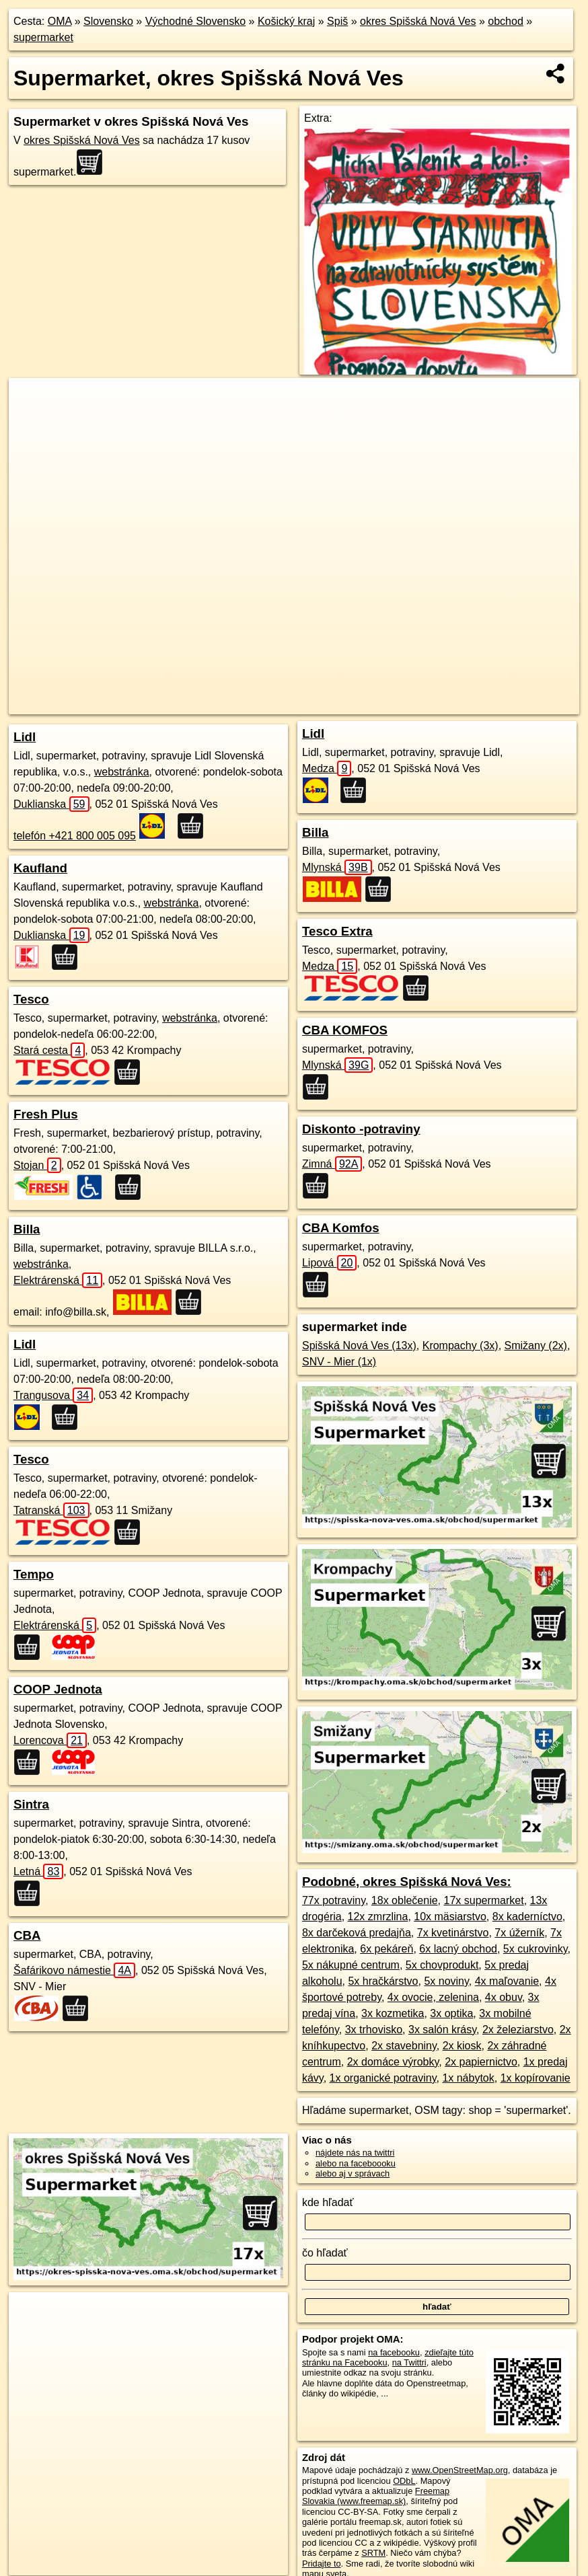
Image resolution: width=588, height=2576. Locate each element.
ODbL (404, 2481)
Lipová (329, 1263)
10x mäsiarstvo (450, 1916)
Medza (326, 768)
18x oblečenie (404, 1900)
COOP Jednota (57, 1689)
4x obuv (503, 1997)
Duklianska (51, 804)
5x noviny (446, 1981)
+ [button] (32, 401)
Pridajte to (321, 2564)
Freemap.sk (326, 704)
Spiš (337, 21)
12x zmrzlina (378, 1916)
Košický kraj (286, 21)
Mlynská (337, 867)
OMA (60, 21)
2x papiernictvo (481, 2062)
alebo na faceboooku (356, 2163)
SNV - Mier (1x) (339, 1361)
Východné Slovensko (195, 21)
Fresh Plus (45, 1114)
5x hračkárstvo (383, 1981)
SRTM (373, 2553)
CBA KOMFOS (345, 1030)
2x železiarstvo (518, 2029)
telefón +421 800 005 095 (74, 835)
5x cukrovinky (535, 1949)
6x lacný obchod (458, 1949)
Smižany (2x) (536, 1345)
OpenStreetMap (257, 704)
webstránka (121, 772)
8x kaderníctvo (527, 1916)
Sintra (31, 1804)
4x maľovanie (507, 1981)
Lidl (24, 737)
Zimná (332, 1164)
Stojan (37, 1165)
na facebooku (394, 2352)
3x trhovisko (373, 2029)
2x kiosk (462, 2045)
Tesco (31, 999)
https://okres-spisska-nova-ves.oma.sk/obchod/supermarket (473, 704)
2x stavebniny (404, 2045)
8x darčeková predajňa (356, 1932)
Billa (26, 1229)
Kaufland (40, 868)
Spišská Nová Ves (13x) (359, 1345)
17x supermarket (483, 1900)
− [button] (32, 422)
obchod (505, 21)
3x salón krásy (442, 2029)
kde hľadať (328, 2202)
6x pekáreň (386, 1949)
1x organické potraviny (383, 2078)
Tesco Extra (337, 931)
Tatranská (51, 1510)
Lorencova (50, 1740)
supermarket (43, 37)
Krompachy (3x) (460, 1345)
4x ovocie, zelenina (433, 1997)
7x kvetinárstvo (453, 1932)
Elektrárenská (57, 1280)
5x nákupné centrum (351, 1965)
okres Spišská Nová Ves (418, 21)
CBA (27, 1935)
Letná (38, 1871)
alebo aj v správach (353, 2173)
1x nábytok (468, 2078)
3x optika (451, 2013)
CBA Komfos (340, 1228)
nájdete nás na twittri (355, 2153)
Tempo (33, 1574)
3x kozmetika (392, 2013)
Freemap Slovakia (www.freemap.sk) (375, 2496)
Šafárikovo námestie (74, 1970)
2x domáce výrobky (393, 2062)
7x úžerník (519, 1932)
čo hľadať (325, 2253)
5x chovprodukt (442, 1965)
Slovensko (108, 21)
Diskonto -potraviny (361, 1129)
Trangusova (53, 1395)
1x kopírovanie (536, 2078)
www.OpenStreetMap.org (460, 2470)
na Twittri (409, 2362)
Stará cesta (49, 1050)
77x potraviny (333, 1900)
